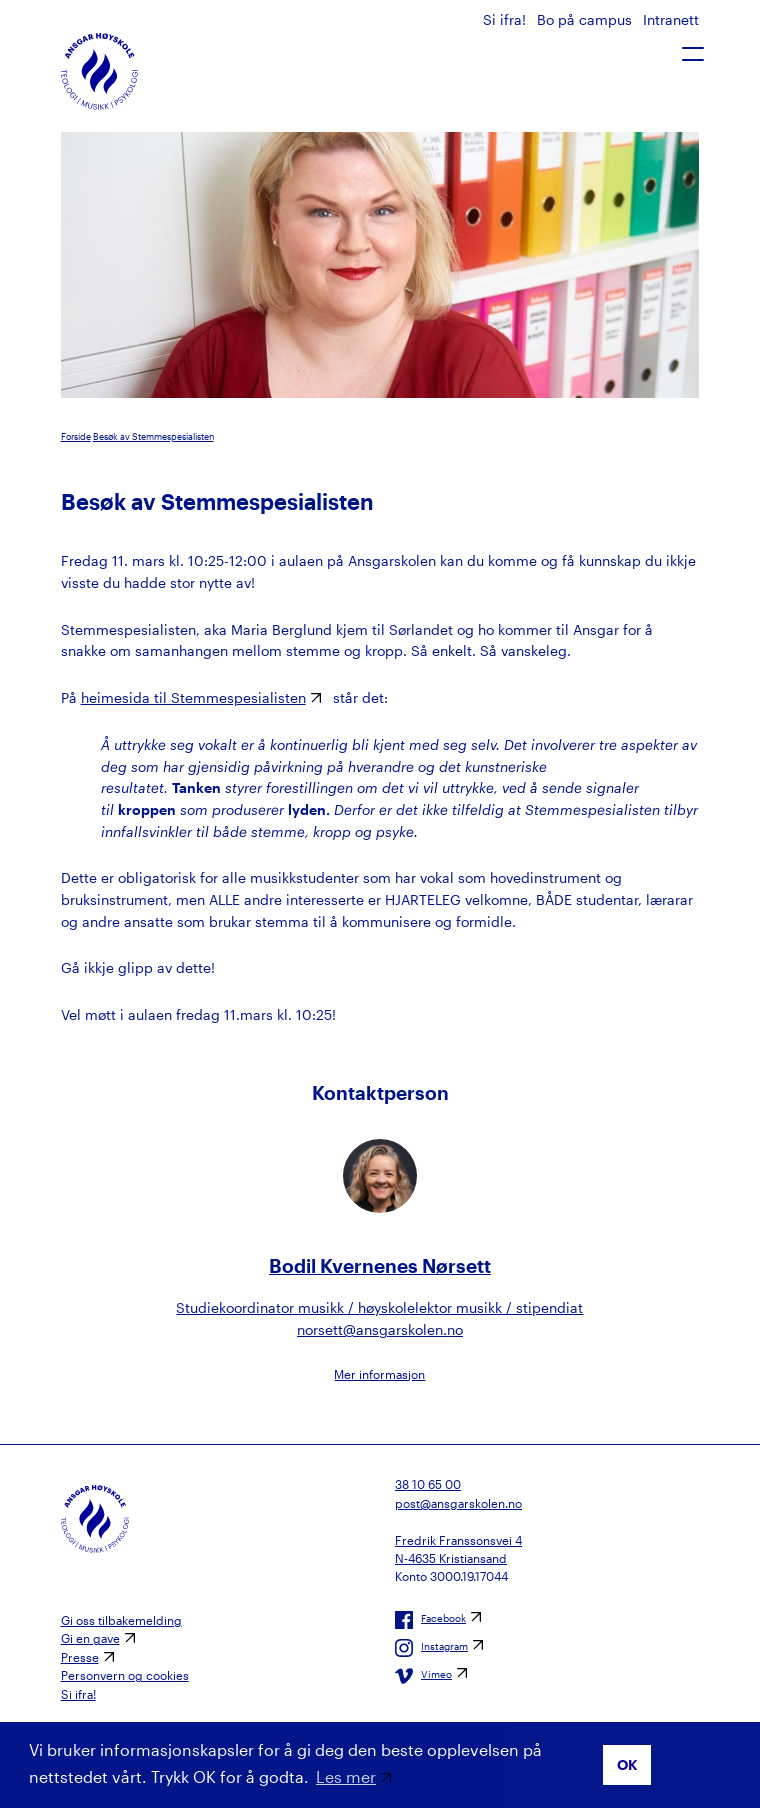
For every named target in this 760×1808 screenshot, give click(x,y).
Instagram (431, 1648)
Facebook (430, 1620)
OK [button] (627, 1764)
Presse (80, 1657)
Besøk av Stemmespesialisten (153, 436)
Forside (76, 436)
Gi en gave (90, 1638)
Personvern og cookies (125, 1675)
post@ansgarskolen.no (458, 1503)
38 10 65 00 (428, 1484)
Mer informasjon (379, 1374)
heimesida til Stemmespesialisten (193, 697)
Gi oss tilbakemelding (121, 1620)
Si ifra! (506, 19)
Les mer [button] (346, 1776)
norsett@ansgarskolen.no (380, 1329)
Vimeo (423, 1676)
